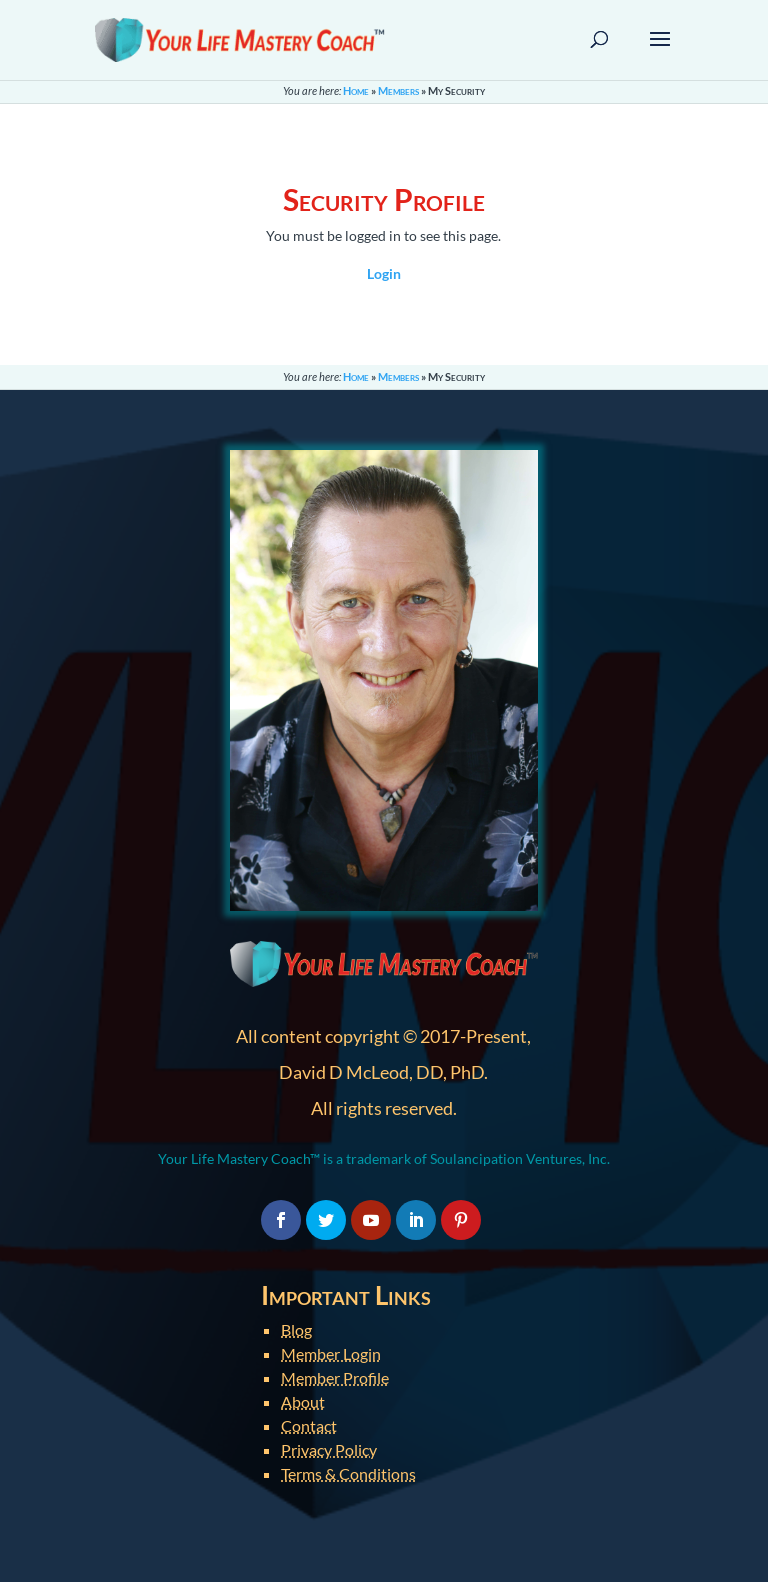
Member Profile (335, 1377)
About (303, 1401)
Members (398, 90)
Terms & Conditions (348, 1473)
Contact (309, 1425)
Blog (296, 1329)
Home (356, 90)
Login (384, 273)
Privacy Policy (329, 1449)
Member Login (331, 1353)
